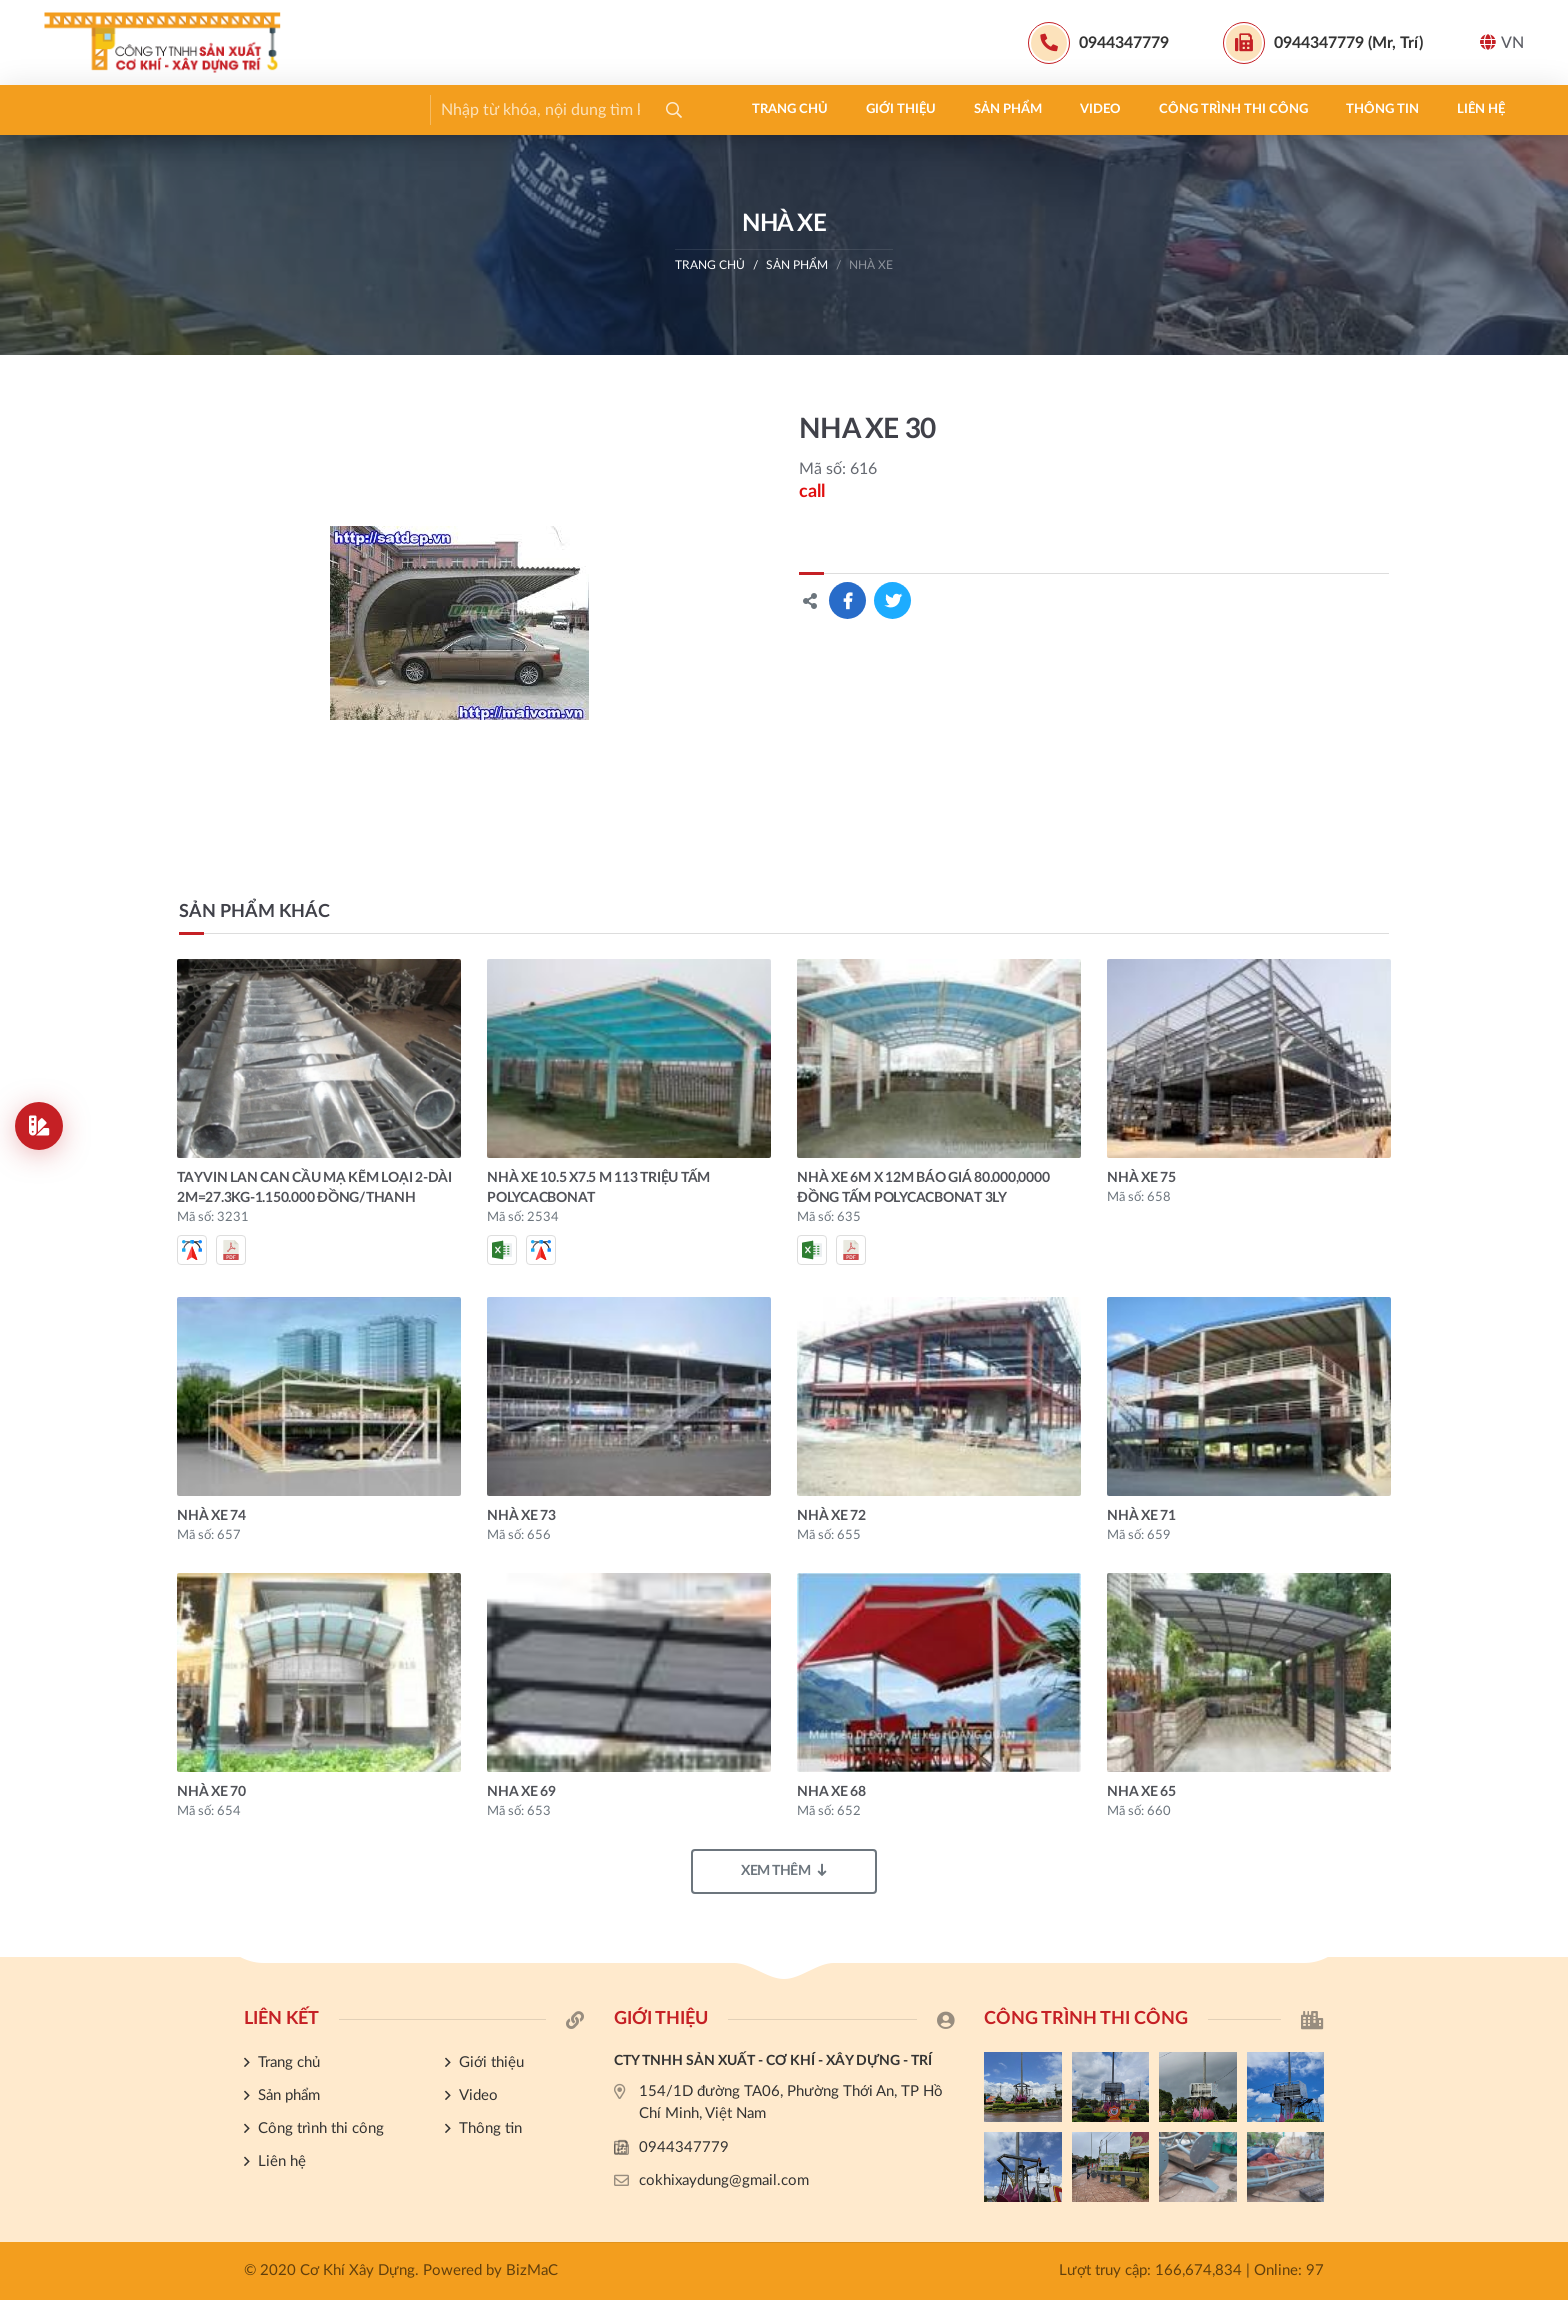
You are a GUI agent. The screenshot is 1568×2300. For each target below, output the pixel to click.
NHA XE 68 (831, 1792)
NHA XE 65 (1141, 1792)
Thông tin (693, 109)
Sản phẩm (319, 109)
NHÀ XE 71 (1141, 1516)
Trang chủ (101, 109)
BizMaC (532, 2270)
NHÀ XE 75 (1141, 1178)
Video (411, 109)
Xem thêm (784, 1870)
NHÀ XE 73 (521, 1516)
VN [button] (1502, 42)
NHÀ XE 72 (831, 1516)
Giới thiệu (212, 109)
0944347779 (684, 2147)
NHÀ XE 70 (211, 1792)
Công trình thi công (544, 109)
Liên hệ (792, 109)
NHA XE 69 (521, 1792)
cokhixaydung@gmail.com (724, 2180)
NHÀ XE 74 (211, 1516)
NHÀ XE (871, 265)
